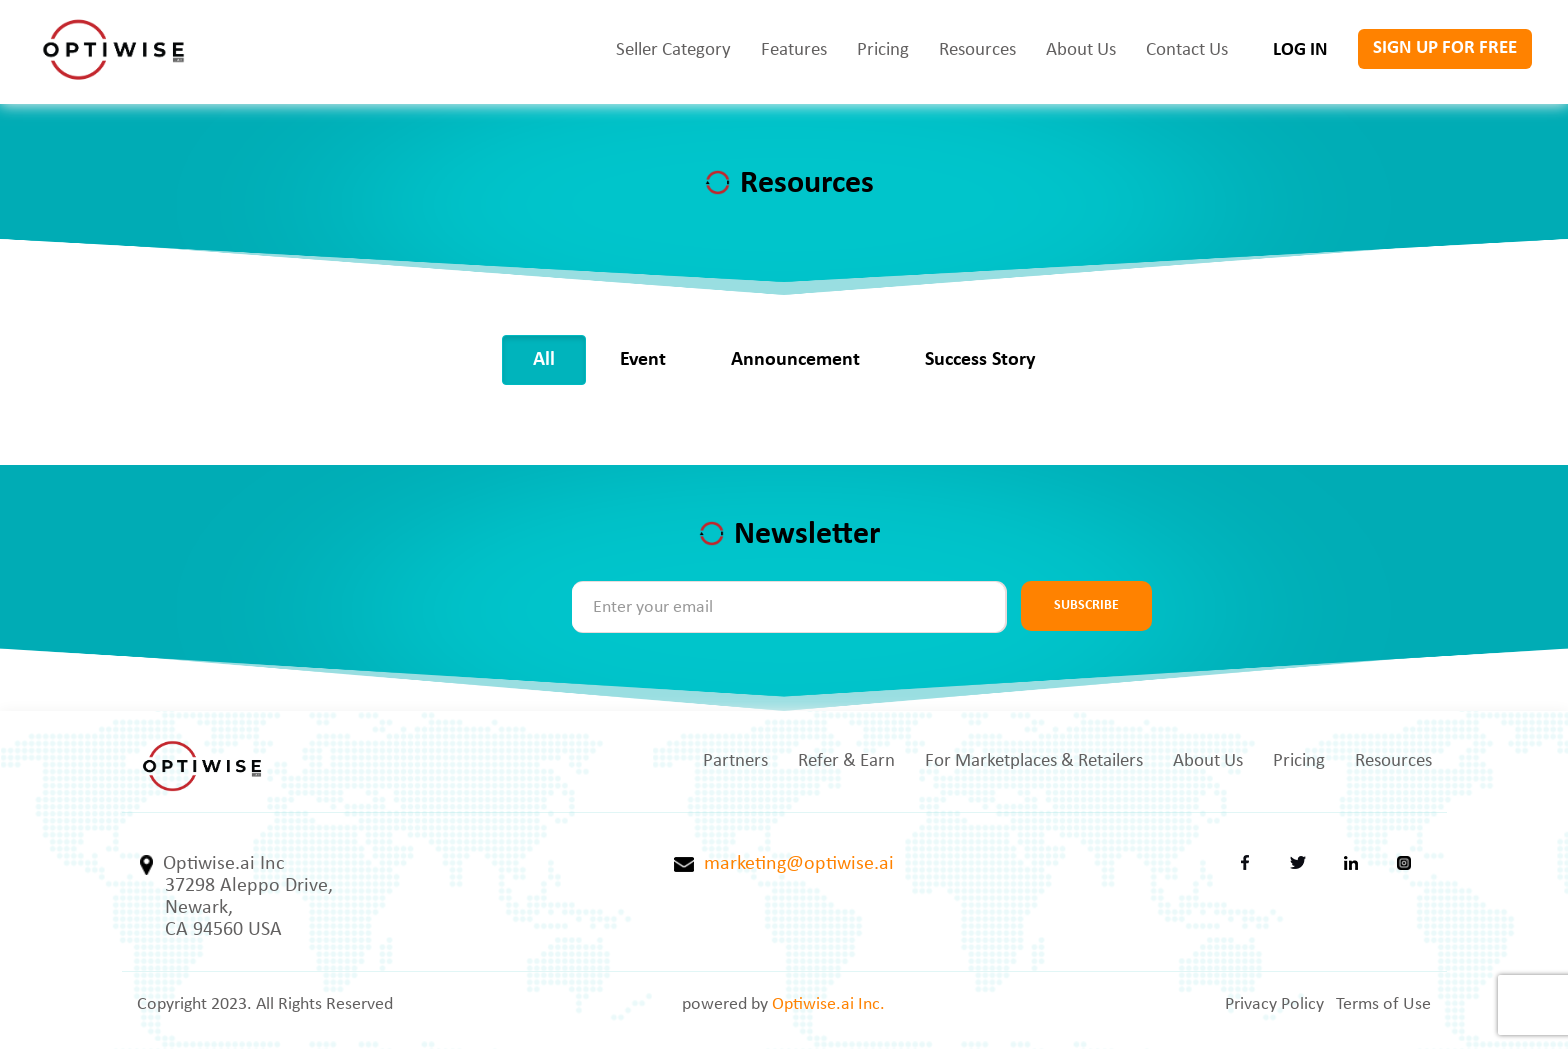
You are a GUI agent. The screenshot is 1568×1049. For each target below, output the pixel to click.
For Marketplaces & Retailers (1034, 761)
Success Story (980, 360)
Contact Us (1187, 50)
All (544, 360)
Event (643, 360)
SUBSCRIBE (1086, 605)
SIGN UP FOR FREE (1445, 48)
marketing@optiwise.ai (784, 864)
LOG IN (1300, 50)
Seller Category (673, 50)
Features (794, 50)
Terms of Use (1383, 1004)
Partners (735, 761)
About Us (1081, 50)
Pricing (883, 50)
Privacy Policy (1274, 1004)
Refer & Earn (846, 761)
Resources (977, 50)
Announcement (795, 360)
